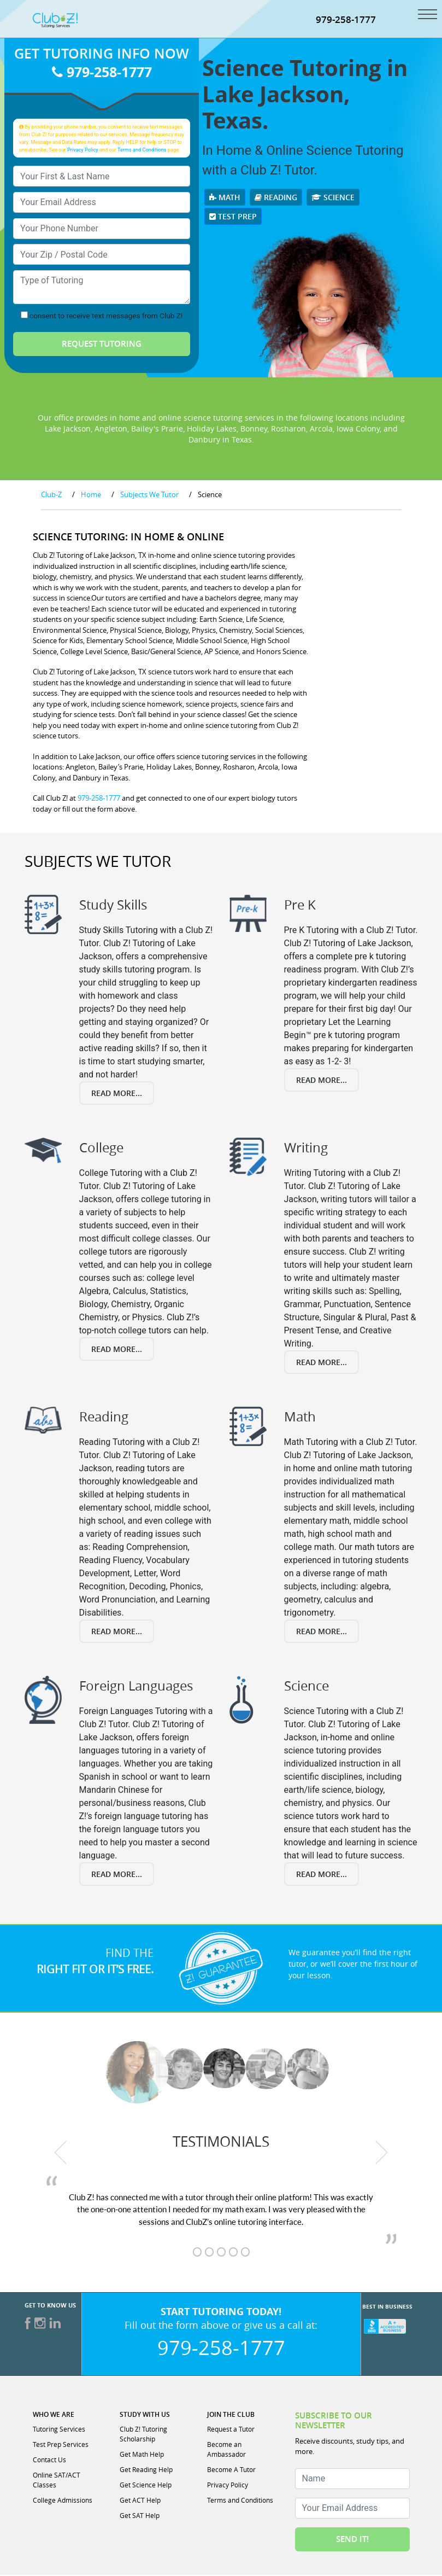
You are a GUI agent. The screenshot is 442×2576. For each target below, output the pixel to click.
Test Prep (233, 217)
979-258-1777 (346, 20)
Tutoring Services (59, 2430)
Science (333, 198)
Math (224, 198)
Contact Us (49, 2460)
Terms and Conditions (142, 151)
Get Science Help (146, 2485)
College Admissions (62, 2501)
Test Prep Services (61, 2445)
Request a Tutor (231, 2430)
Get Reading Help (146, 2470)
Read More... (116, 1094)
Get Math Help (142, 2455)
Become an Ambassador (226, 2450)
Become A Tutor (231, 2470)
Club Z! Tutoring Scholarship (143, 2435)
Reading (276, 198)
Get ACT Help (140, 2501)
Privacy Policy (82, 151)
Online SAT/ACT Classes (56, 2481)
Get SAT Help (140, 2516)
